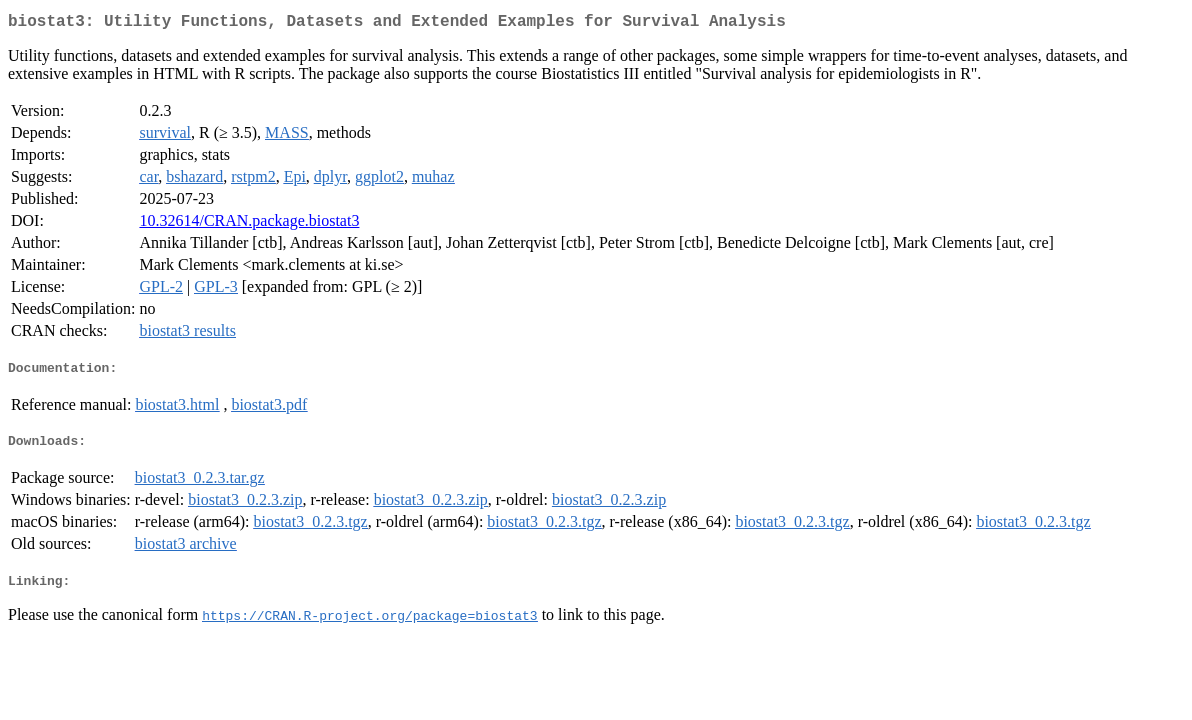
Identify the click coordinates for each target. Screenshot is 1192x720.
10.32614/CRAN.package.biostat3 (249, 224)
